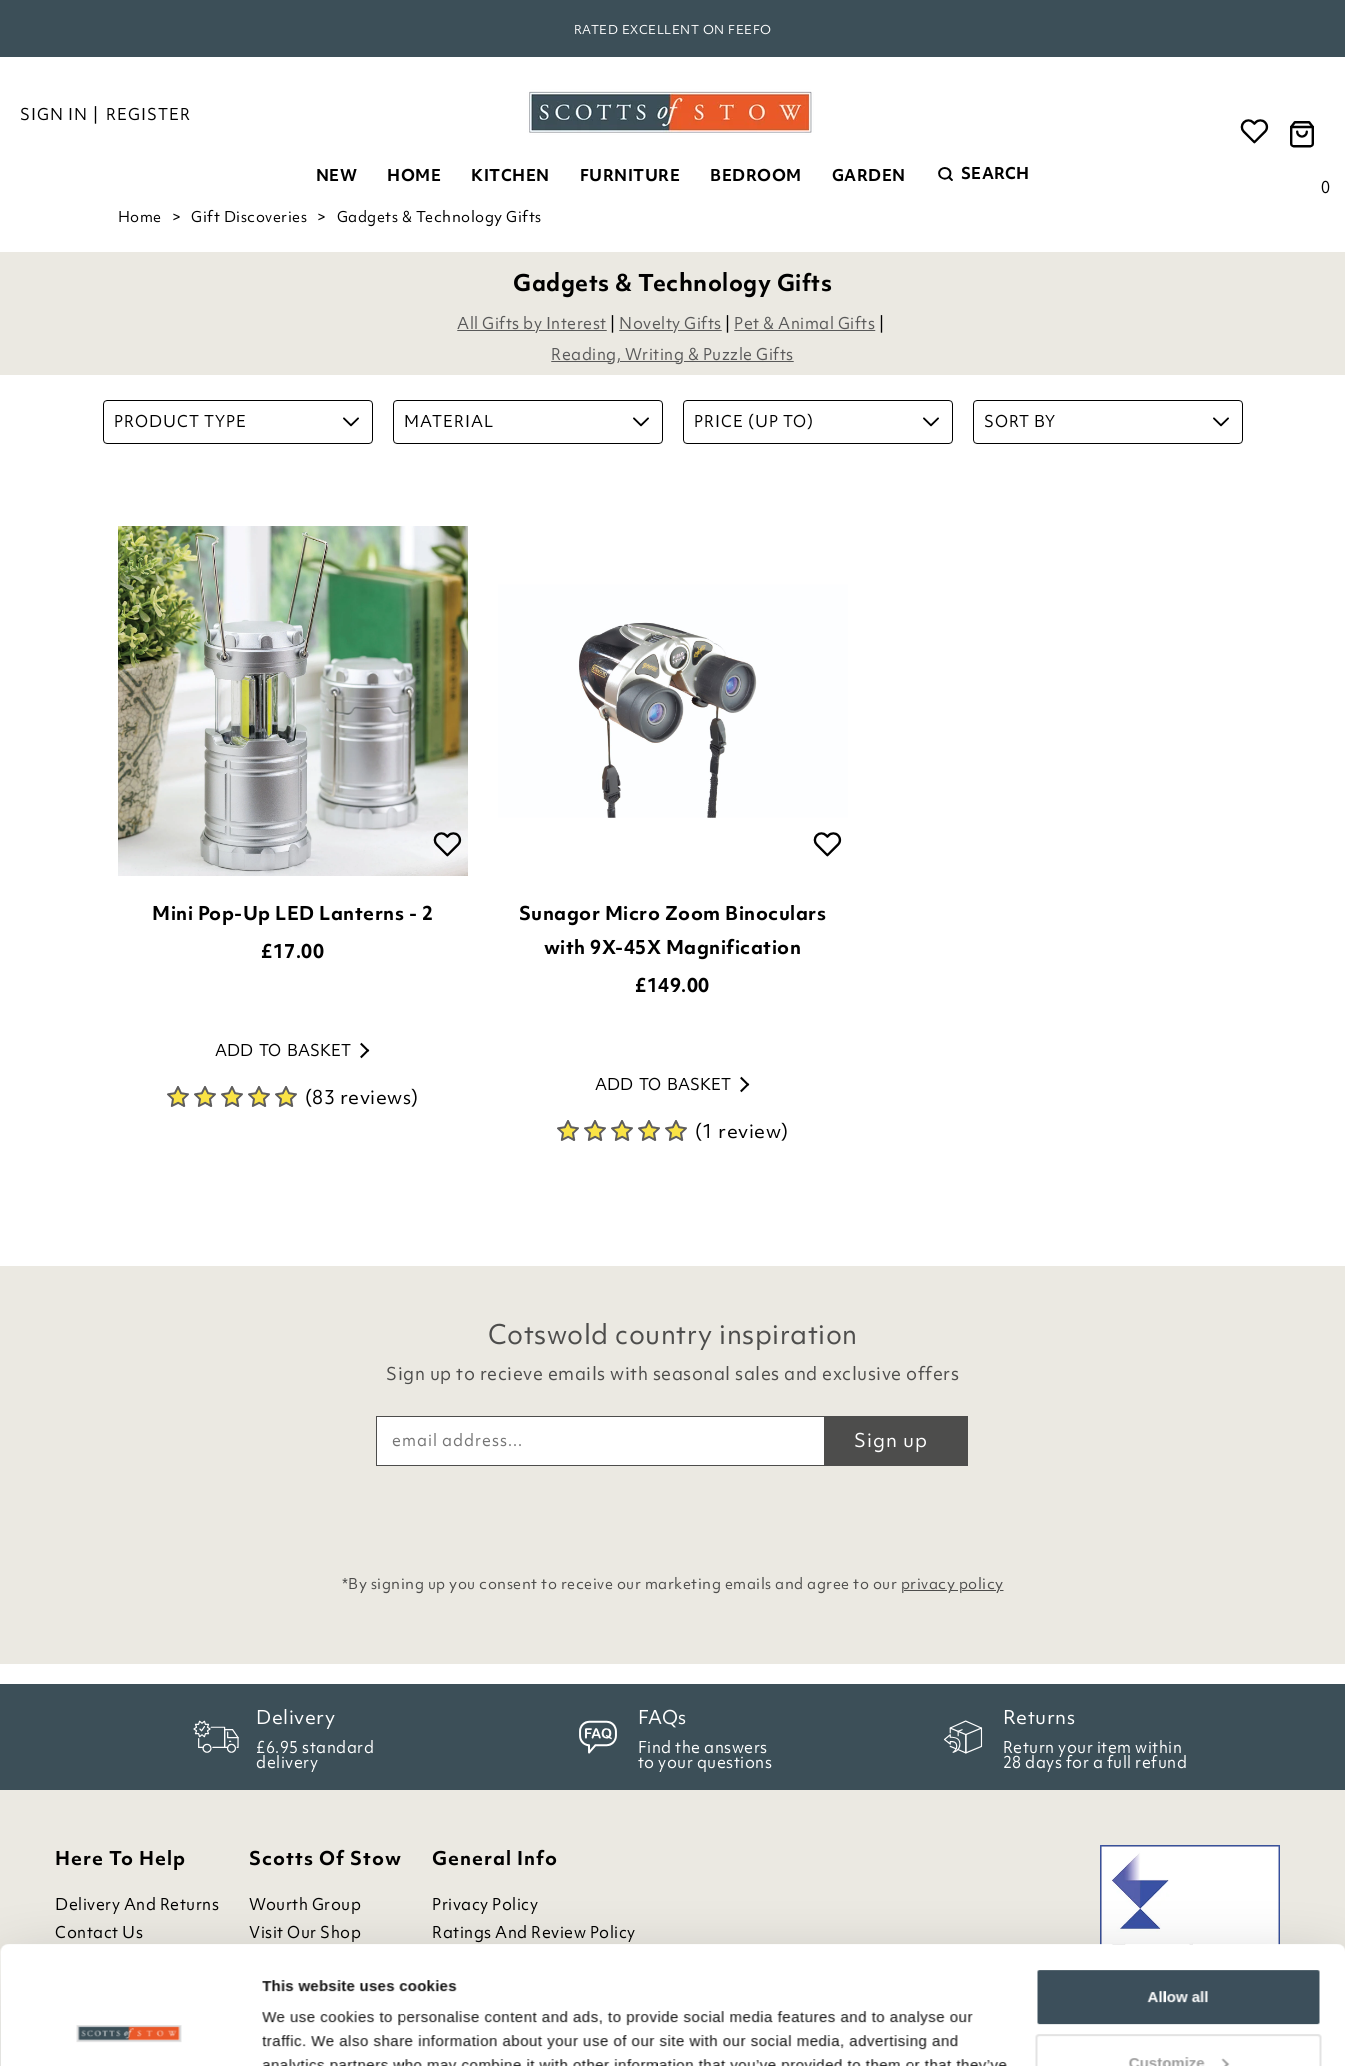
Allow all (1178, 1879)
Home (414, 175)
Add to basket (292, 1050)
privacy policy (952, 1584)
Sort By (1106, 421)
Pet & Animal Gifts (804, 323)
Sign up (891, 1440)
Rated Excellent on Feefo (673, 29)
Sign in (54, 114)
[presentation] (673, 1515)
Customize (1179, 1944)
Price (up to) (816, 421)
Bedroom (756, 175)
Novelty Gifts (670, 323)
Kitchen (510, 175)
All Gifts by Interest (532, 323)
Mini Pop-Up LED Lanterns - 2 (292, 913)
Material (526, 421)
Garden (869, 175)
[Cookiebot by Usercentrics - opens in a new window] (129, 2027)
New (337, 175)
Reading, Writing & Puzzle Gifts (672, 354)
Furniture (630, 175)
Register (148, 114)
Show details (308, 2026)
